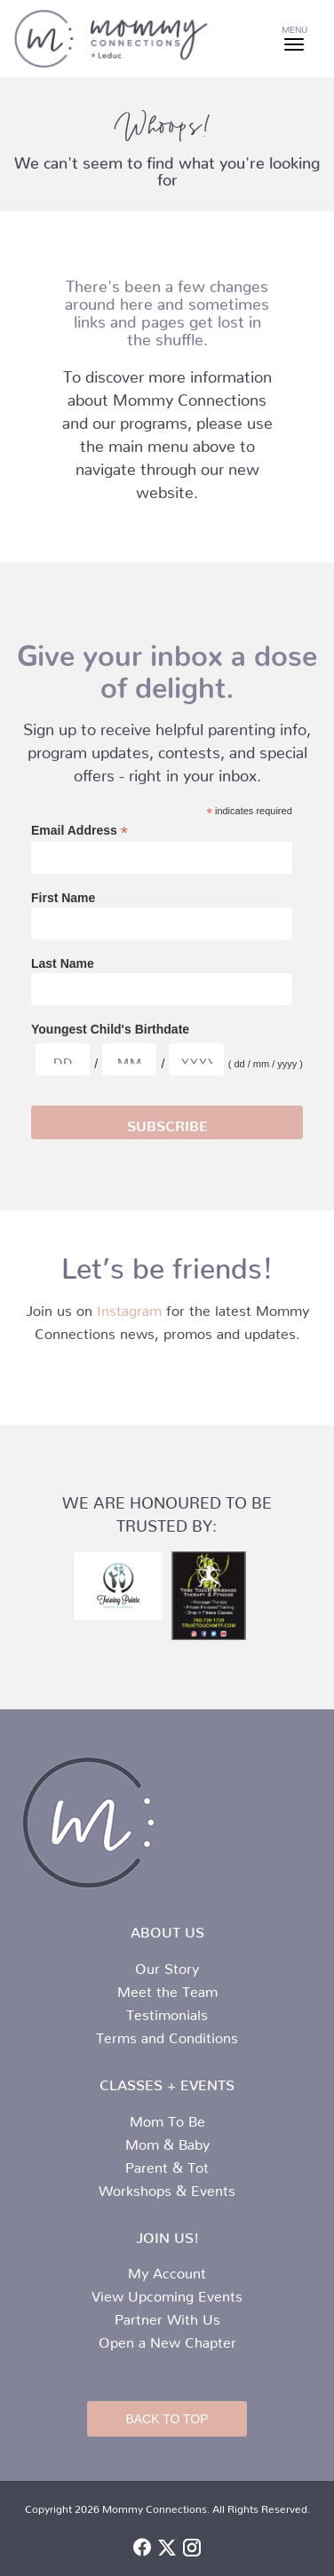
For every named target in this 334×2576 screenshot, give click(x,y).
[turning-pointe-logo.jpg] (118, 1585)
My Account (167, 2269)
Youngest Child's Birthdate (110, 1029)
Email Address (79, 830)
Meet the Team (167, 1988)
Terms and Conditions (167, 2034)
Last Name (62, 963)
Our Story (167, 1965)
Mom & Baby (167, 2141)
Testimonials (167, 2011)
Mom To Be (167, 2117)
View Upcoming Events (167, 2292)
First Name (63, 898)
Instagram (129, 1307)
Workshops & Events (167, 2187)
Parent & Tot (167, 2164)
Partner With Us (167, 2315)
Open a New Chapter (167, 2339)
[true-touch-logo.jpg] (215, 1595)
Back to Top (166, 2419)
